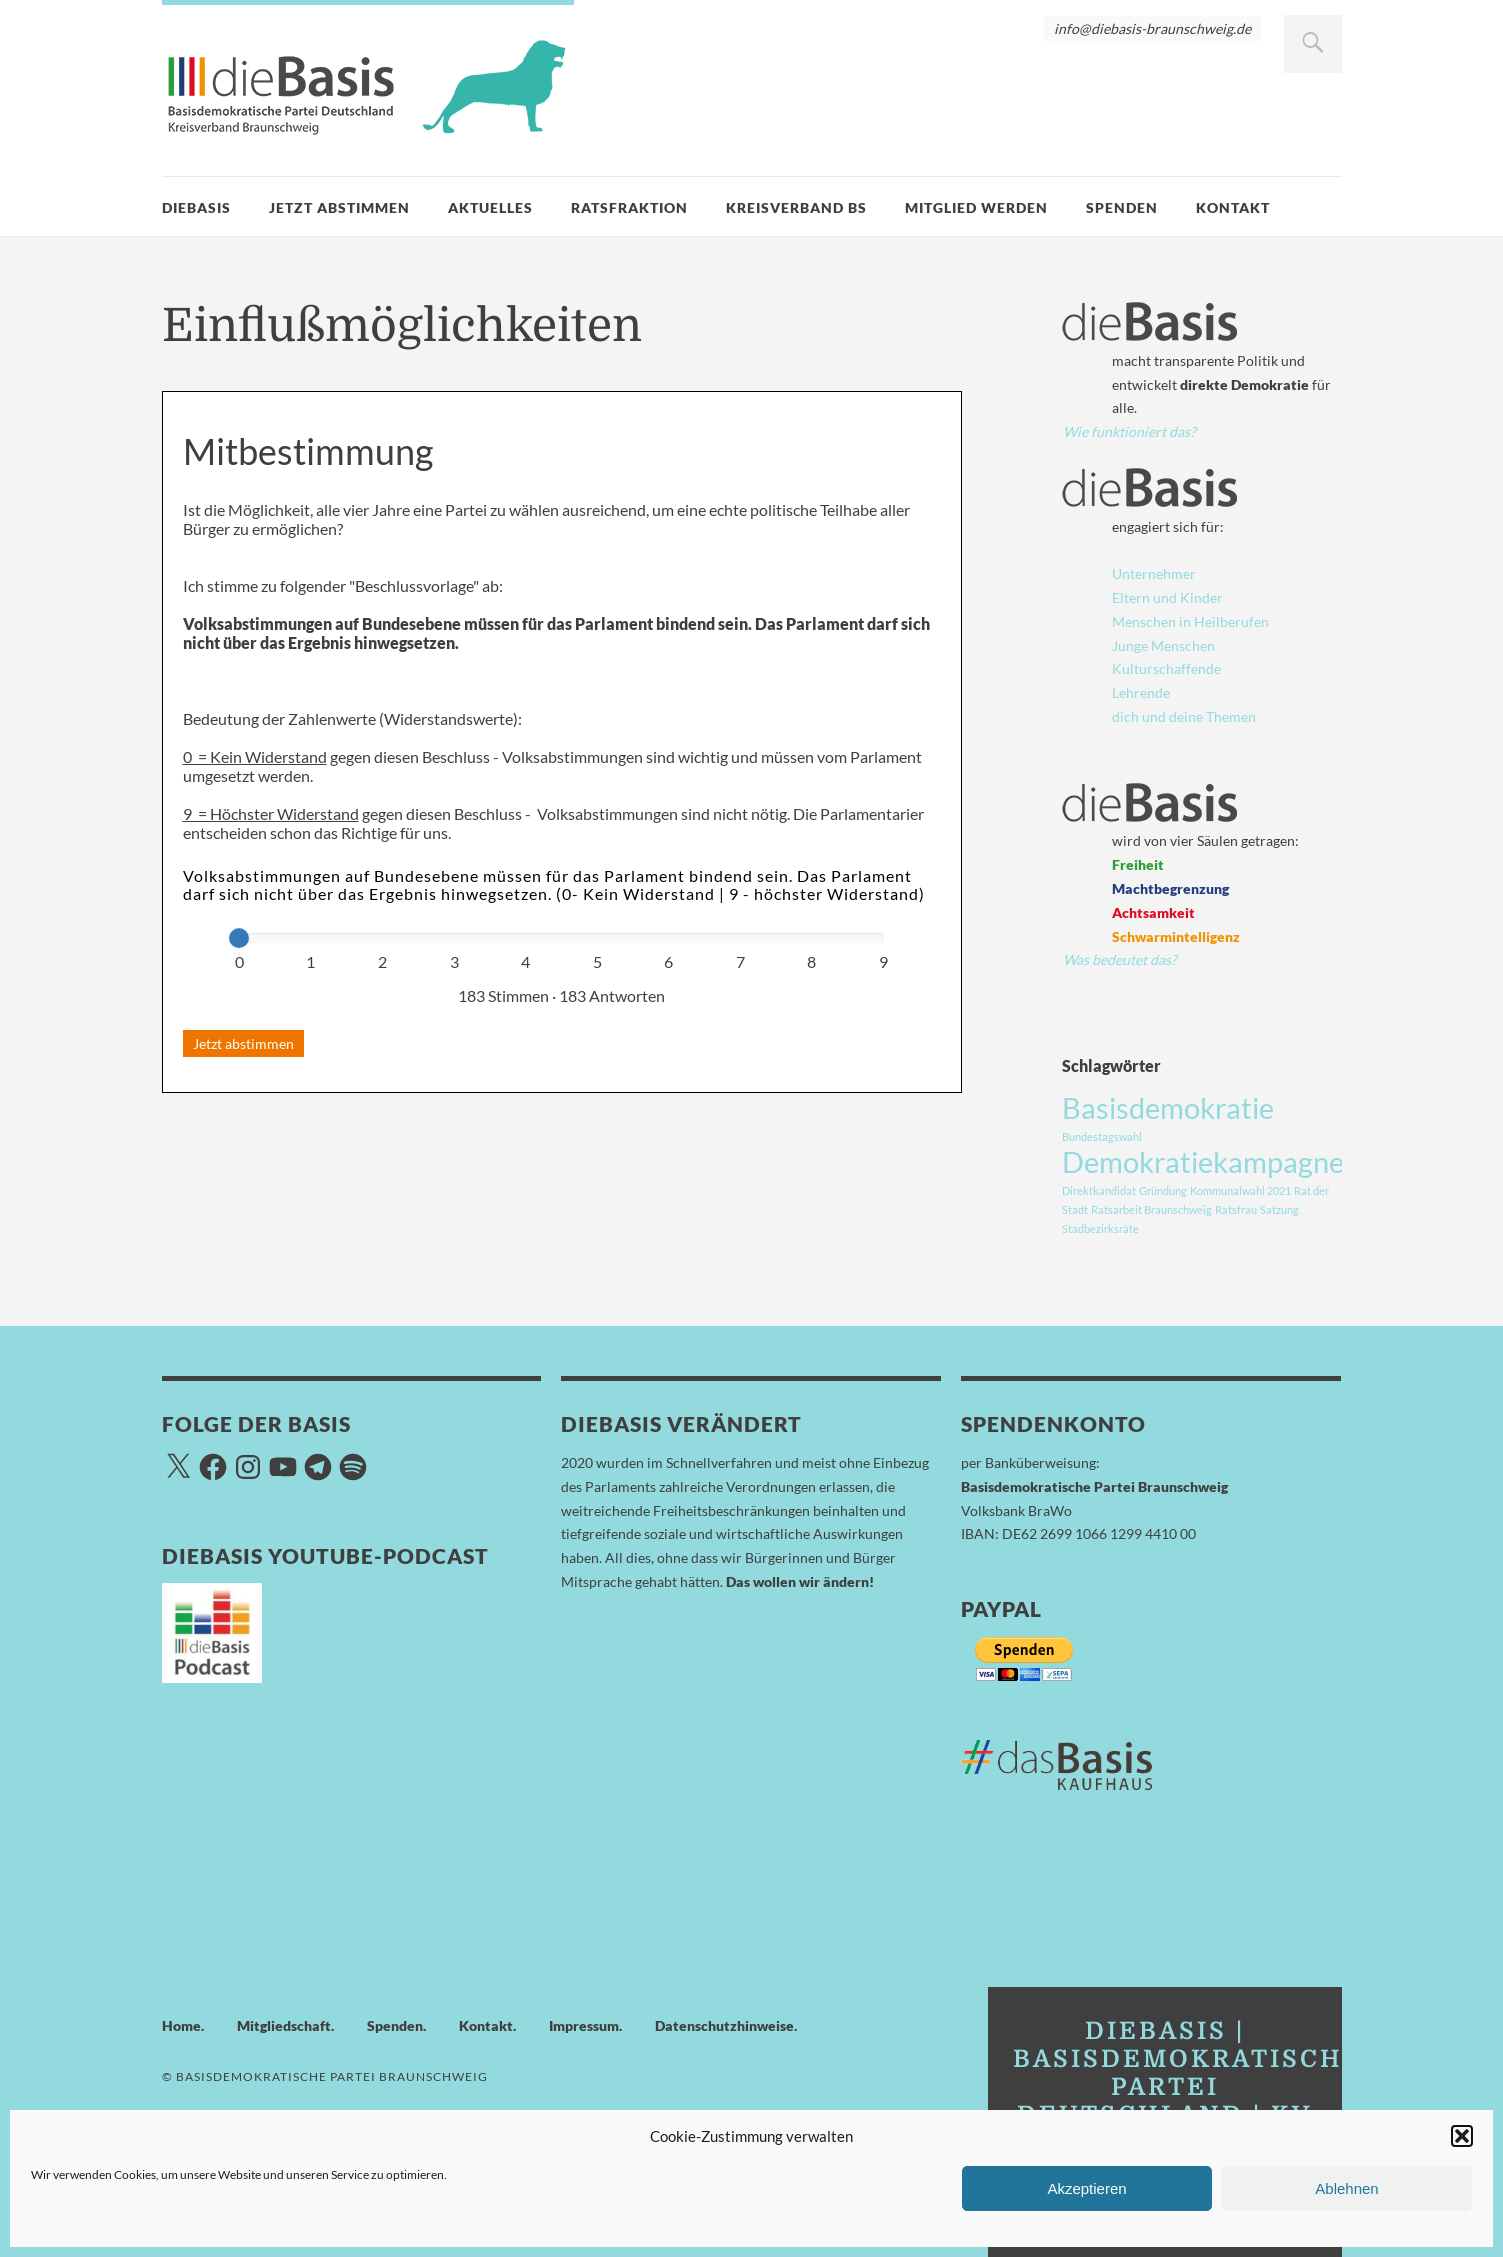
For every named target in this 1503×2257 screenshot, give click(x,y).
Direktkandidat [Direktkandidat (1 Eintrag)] (1099, 1190)
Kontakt (1233, 207)
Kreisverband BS (796, 207)
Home (181, 2025)
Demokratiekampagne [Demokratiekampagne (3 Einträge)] (1203, 1161)
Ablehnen (1346, 2188)
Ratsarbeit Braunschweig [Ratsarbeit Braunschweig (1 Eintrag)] (1151, 1209)
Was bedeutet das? (1120, 959)
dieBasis (196, 207)
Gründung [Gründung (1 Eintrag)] (1163, 1190)
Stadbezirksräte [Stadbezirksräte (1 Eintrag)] (1100, 1228)
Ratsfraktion (629, 207)
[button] (1462, 2136)
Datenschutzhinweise (724, 2025)
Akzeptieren (1086, 2188)
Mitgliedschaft (284, 2025)
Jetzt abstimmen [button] (243, 1043)
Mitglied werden (976, 207)
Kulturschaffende (1166, 668)
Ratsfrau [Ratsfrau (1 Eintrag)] (1236, 1209)
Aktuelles (490, 207)
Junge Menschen (1163, 645)
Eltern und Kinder (1167, 597)
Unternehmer (1154, 573)
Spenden (1122, 207)
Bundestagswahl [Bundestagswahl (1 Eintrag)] (1102, 1136)
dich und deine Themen (1184, 716)
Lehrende (1141, 692)
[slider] (239, 938)
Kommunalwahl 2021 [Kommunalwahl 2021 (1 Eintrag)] (1240, 1190)
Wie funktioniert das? (1129, 431)
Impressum (584, 2025)
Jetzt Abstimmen (339, 207)
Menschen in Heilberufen (1190, 621)
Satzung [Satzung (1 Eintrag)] (1279, 1209)
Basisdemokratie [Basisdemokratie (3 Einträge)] (1168, 1107)
